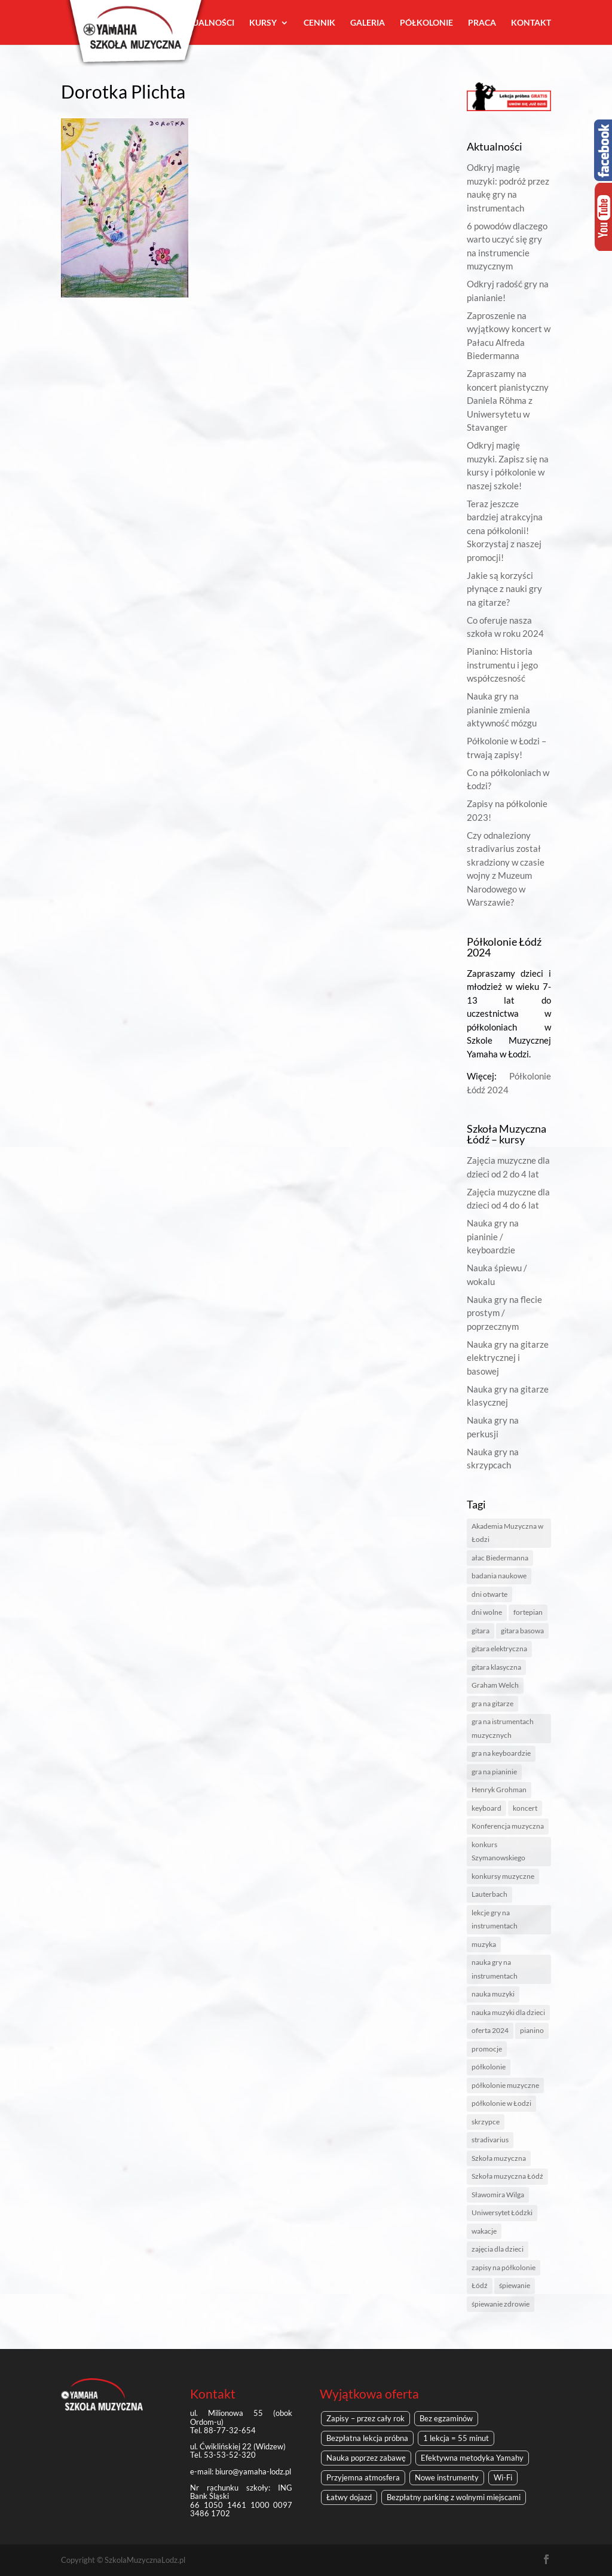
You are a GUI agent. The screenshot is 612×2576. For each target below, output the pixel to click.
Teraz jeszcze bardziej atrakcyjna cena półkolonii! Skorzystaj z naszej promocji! (505, 530)
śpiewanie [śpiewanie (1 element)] (514, 2285)
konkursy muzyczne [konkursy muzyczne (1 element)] (503, 1876)
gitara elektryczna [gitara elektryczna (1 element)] (499, 1648)
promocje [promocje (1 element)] (487, 2048)
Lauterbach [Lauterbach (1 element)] (489, 1894)
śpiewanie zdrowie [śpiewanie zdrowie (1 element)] (501, 2303)
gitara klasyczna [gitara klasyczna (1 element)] (496, 1667)
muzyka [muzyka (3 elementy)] (484, 1944)
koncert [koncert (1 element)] (525, 1808)
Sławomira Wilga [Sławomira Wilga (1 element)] (498, 2194)
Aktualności (205, 23)
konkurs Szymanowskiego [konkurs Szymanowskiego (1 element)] (498, 1851)
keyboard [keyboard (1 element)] (486, 1808)
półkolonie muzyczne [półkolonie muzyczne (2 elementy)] (505, 2085)
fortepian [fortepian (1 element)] (528, 1612)
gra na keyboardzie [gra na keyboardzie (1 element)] (501, 1753)
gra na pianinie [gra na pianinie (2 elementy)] (494, 1771)
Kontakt (531, 23)
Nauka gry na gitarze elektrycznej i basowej (508, 1357)
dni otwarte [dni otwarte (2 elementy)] (489, 1594)
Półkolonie (426, 23)
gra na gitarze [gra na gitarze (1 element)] (492, 1703)
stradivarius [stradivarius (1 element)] (490, 2139)
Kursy (263, 23)
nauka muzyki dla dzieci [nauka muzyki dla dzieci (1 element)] (508, 2012)
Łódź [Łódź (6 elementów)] (480, 2285)
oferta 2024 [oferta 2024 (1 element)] (490, 2030)
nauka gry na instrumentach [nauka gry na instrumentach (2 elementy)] (495, 1969)
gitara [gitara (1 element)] (480, 1630)
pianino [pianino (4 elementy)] (532, 2030)
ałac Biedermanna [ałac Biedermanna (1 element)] (500, 1557)
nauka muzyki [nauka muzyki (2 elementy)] (493, 1993)
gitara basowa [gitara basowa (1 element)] (522, 1630)
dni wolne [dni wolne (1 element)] (487, 1612)
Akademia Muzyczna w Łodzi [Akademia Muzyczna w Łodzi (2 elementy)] (507, 1533)
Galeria (367, 23)
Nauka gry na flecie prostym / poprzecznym (504, 1313)
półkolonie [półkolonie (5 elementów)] (489, 2066)
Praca (482, 23)
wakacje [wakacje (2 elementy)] (484, 2231)
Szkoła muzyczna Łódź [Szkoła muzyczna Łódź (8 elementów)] (507, 2176)
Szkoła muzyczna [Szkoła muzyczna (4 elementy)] (499, 2158)
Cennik (319, 23)
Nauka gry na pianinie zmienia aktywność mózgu (502, 709)
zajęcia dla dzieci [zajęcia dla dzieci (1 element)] (498, 2248)
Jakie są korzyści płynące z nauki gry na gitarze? (504, 589)
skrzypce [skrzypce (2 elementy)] (486, 2121)
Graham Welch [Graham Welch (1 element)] (495, 1684)
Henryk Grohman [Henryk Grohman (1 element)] (499, 1789)
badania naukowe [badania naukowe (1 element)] (499, 1575)
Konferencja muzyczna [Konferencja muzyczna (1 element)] (508, 1825)
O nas (148, 23)
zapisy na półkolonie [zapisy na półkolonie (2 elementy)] (504, 2267)
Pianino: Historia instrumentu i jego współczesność (502, 664)
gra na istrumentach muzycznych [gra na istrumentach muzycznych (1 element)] (503, 1728)
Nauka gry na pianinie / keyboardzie (493, 1236)
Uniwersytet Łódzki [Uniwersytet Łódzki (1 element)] (502, 2212)
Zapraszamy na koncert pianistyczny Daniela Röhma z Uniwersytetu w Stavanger (508, 400)
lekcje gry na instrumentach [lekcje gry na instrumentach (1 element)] (495, 1919)
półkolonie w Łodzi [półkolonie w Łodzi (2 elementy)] (501, 2103)
